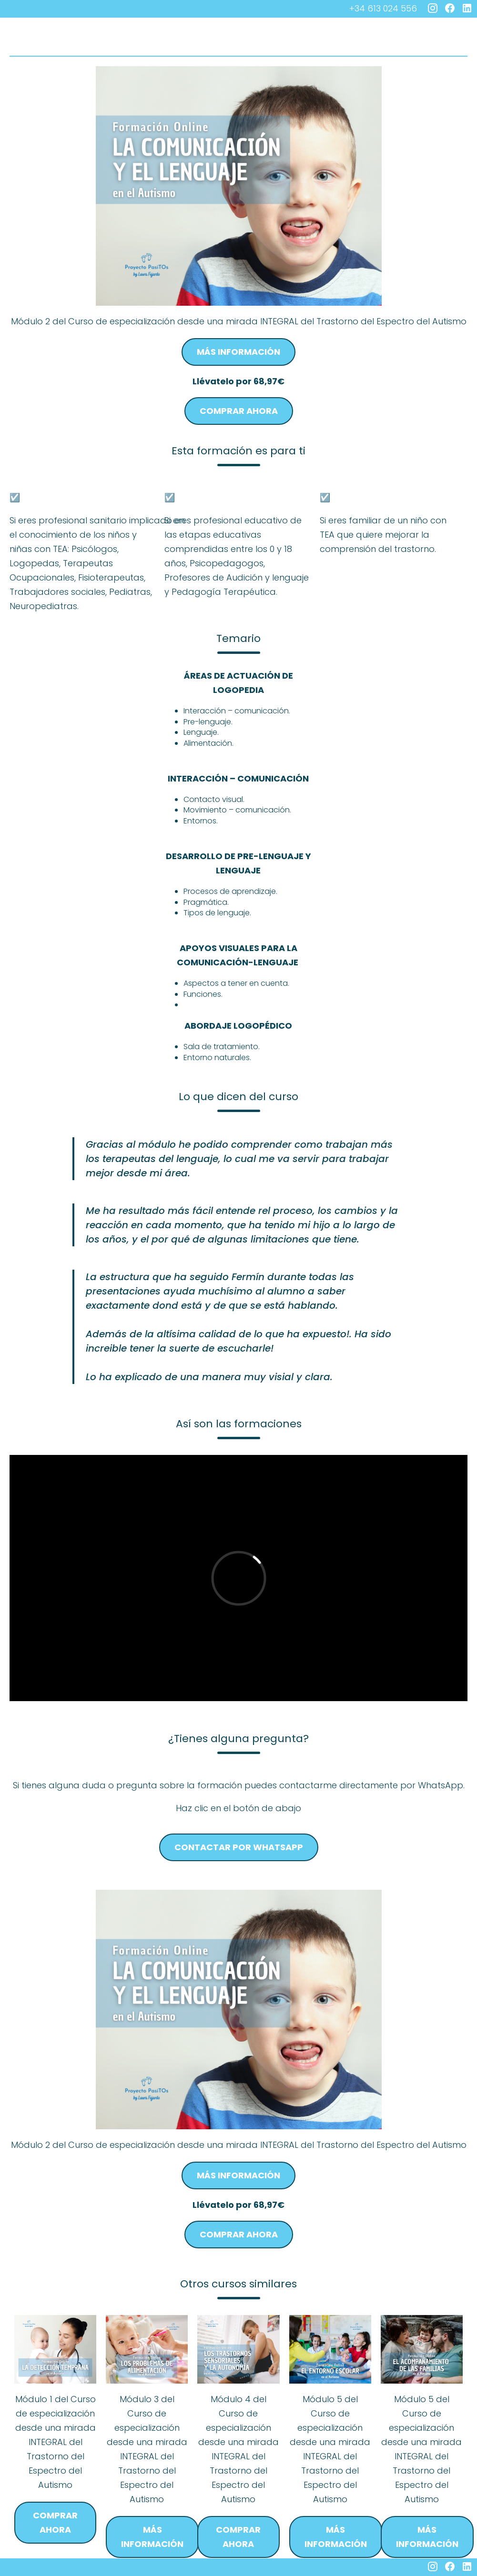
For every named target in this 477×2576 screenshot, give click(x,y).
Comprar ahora (239, 411)
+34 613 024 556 (383, 8)
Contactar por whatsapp (238, 1847)
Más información (238, 352)
